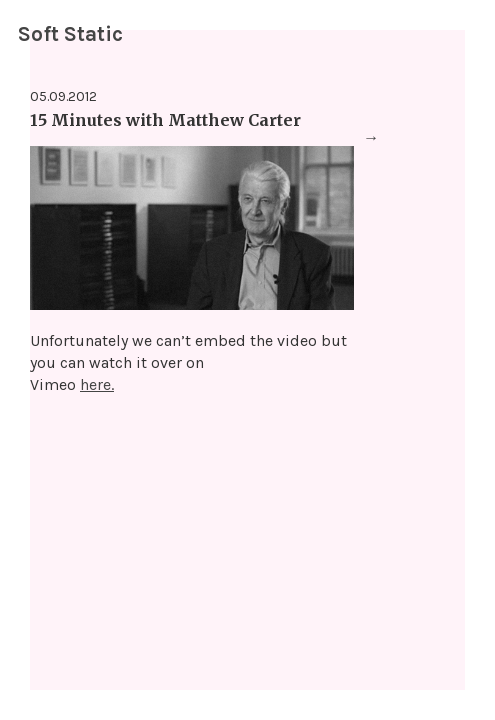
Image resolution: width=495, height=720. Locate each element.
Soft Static (70, 34)
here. (97, 384)
